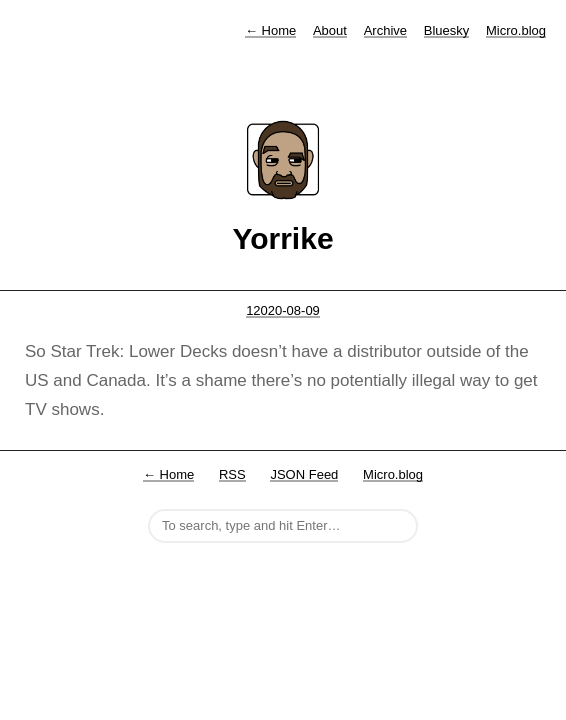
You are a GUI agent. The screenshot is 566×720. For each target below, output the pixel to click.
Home (270, 30)
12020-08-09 (283, 310)
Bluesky (447, 30)
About (330, 30)
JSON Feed (304, 474)
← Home (168, 474)
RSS (232, 474)
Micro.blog (516, 30)
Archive (385, 30)
